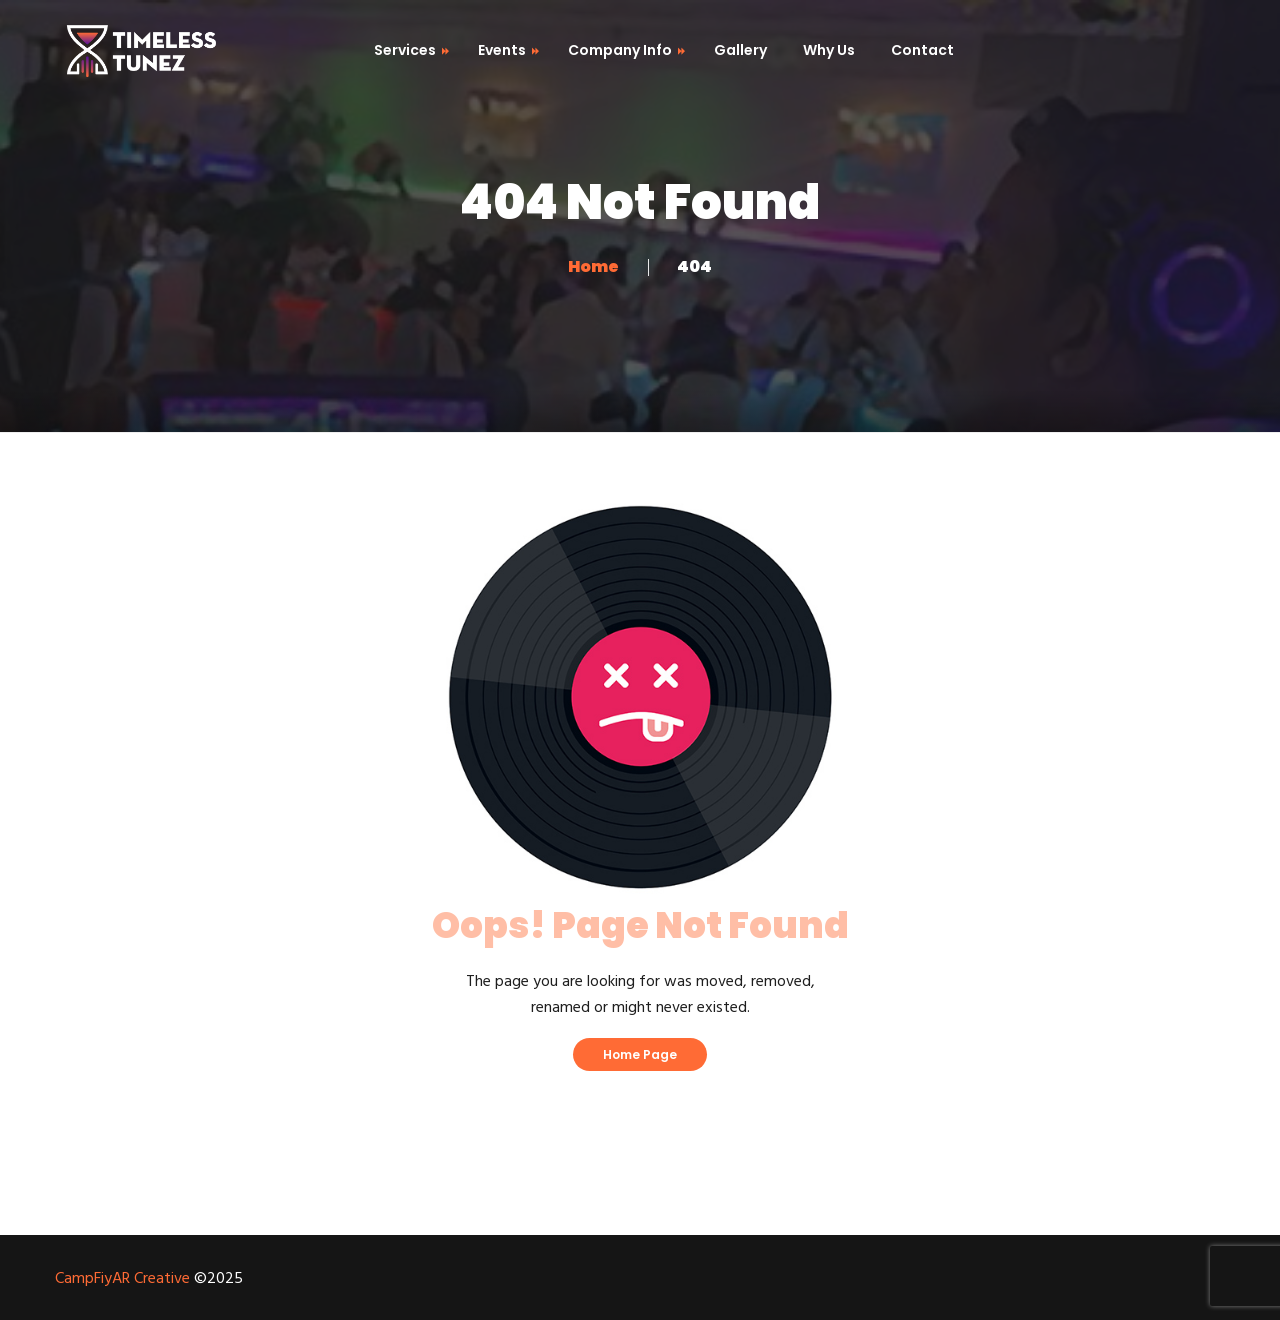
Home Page (640, 1054)
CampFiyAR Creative (122, 1279)
